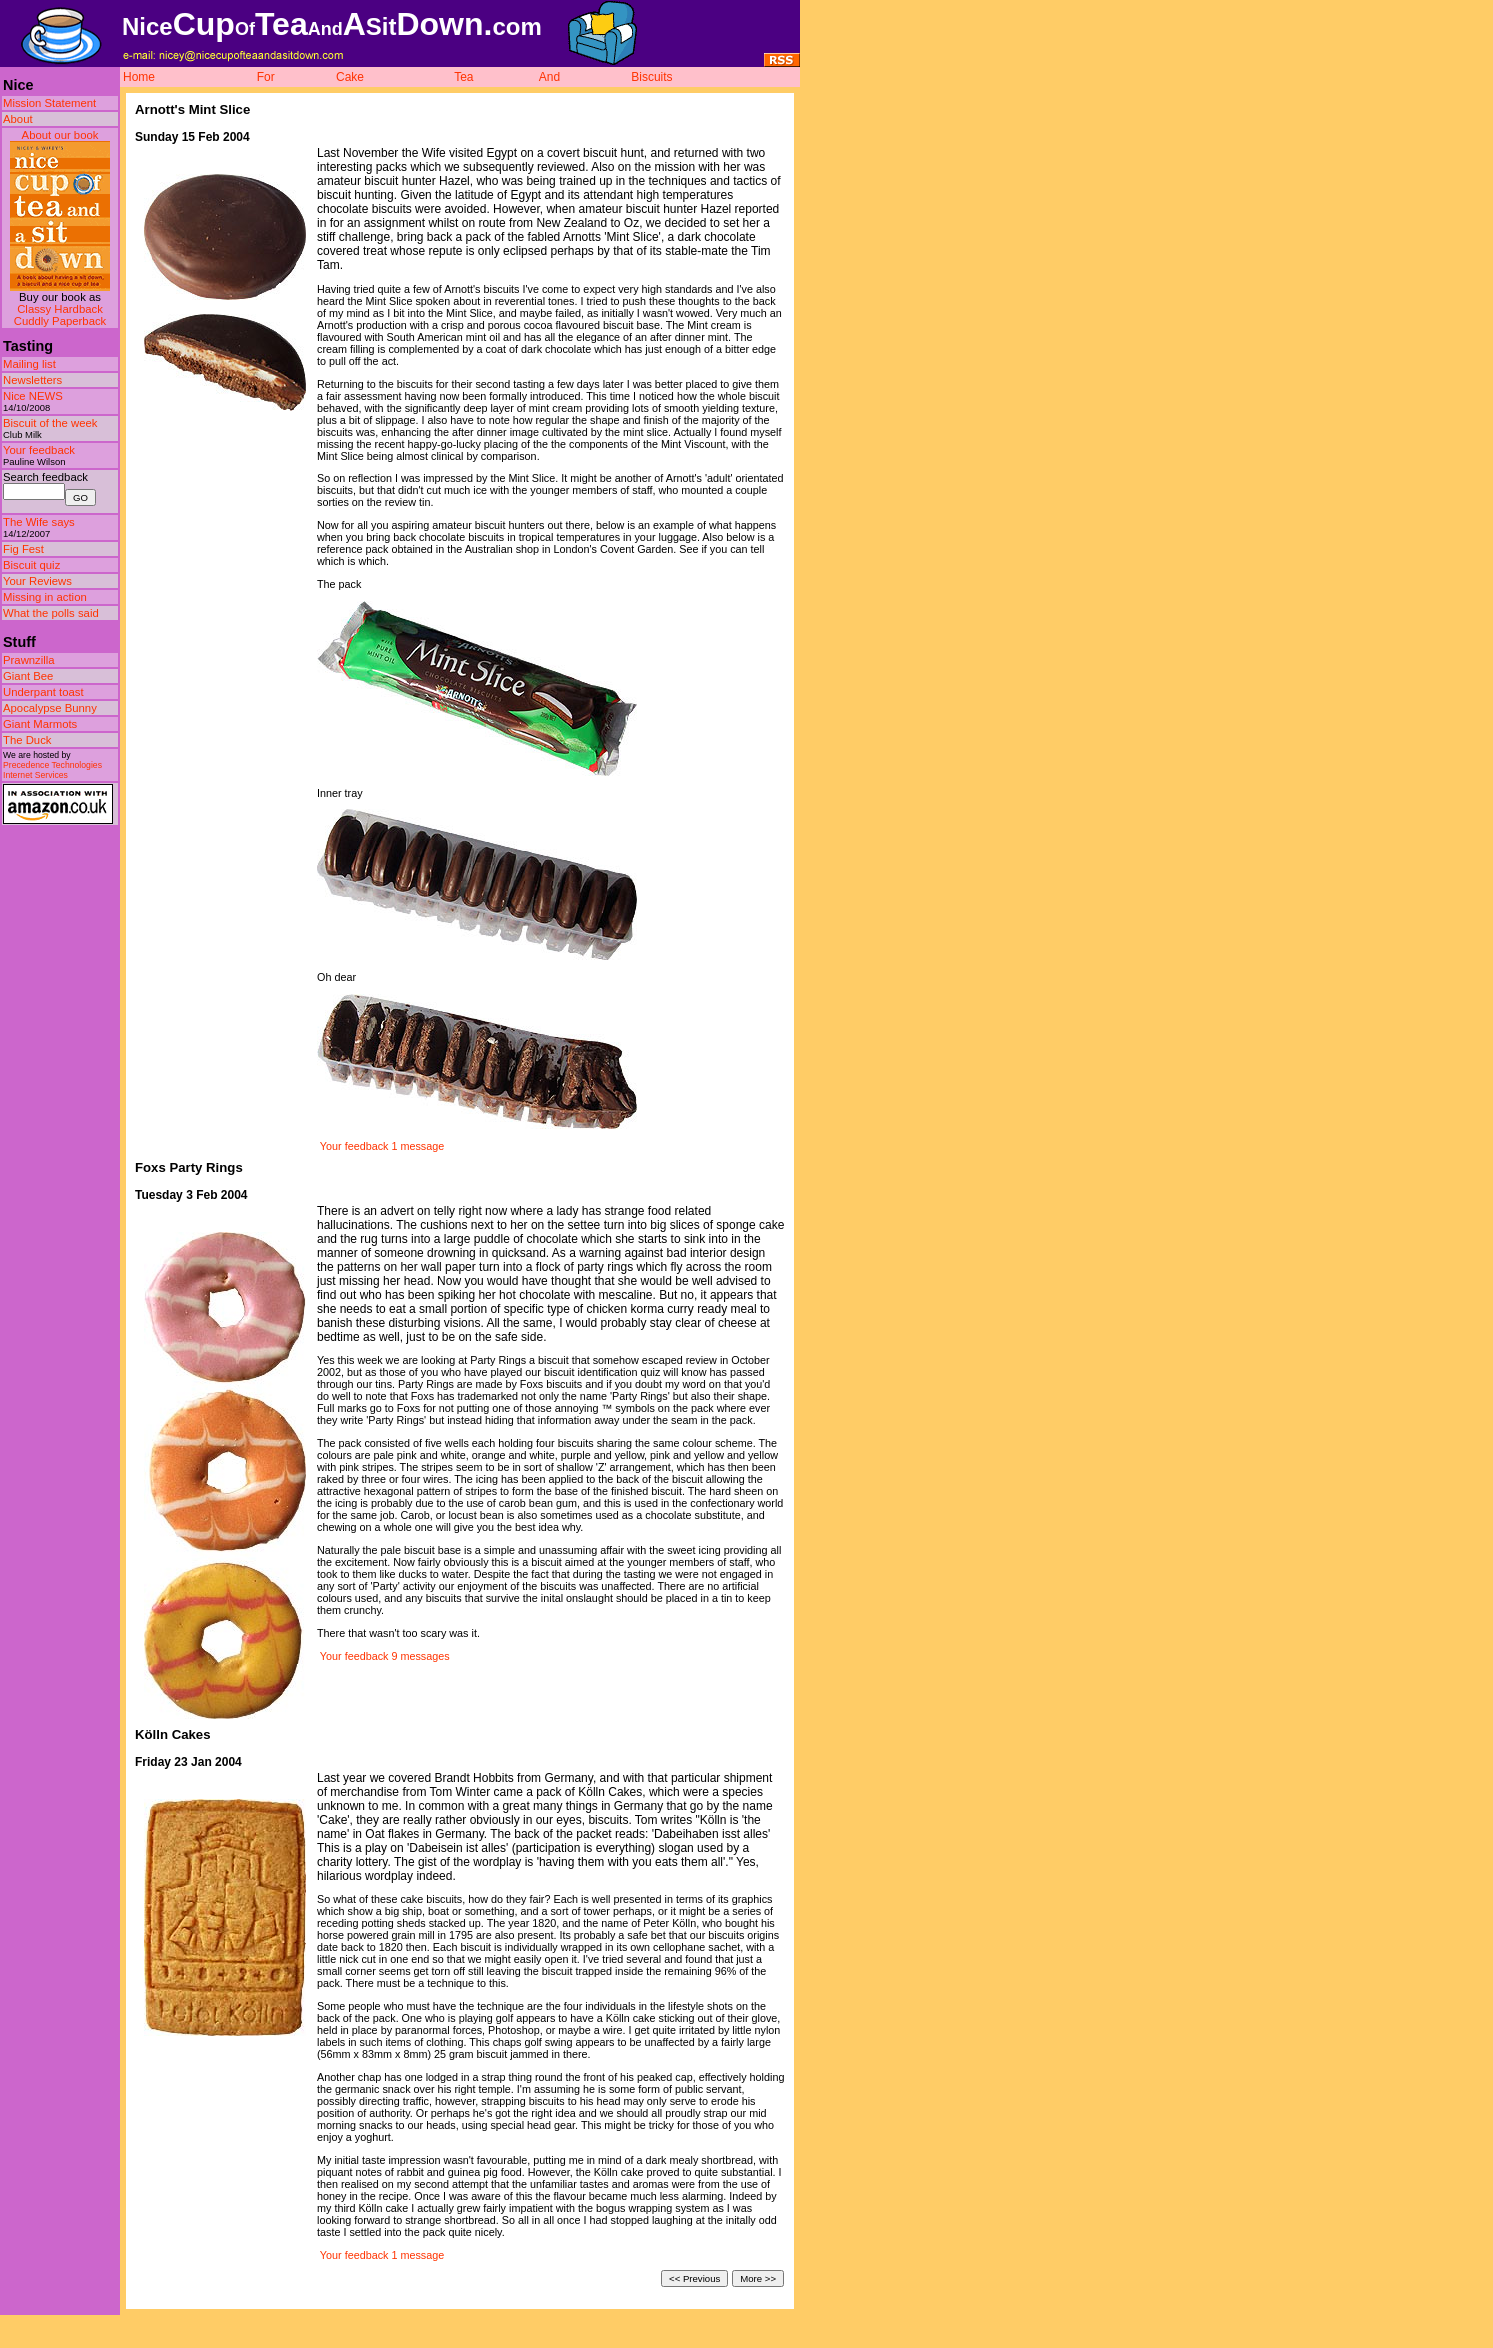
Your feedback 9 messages (385, 1656)
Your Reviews (37, 581)
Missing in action (45, 597)
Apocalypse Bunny (50, 708)
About (18, 119)
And (549, 77)
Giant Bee (28, 676)
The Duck (27, 740)
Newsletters (32, 380)
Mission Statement (49, 103)
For (266, 77)
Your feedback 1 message (382, 1146)
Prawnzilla (29, 660)
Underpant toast (43, 692)
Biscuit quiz (31, 565)
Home (139, 77)
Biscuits (651, 77)
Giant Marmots (40, 724)
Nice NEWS (33, 396)
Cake (350, 77)
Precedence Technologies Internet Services (52, 770)
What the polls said (51, 613)
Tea (463, 77)
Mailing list (29, 364)
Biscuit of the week (50, 423)
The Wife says (39, 522)
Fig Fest (23, 549)
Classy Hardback (60, 309)
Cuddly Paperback (60, 321)
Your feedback (39, 450)
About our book (60, 135)
